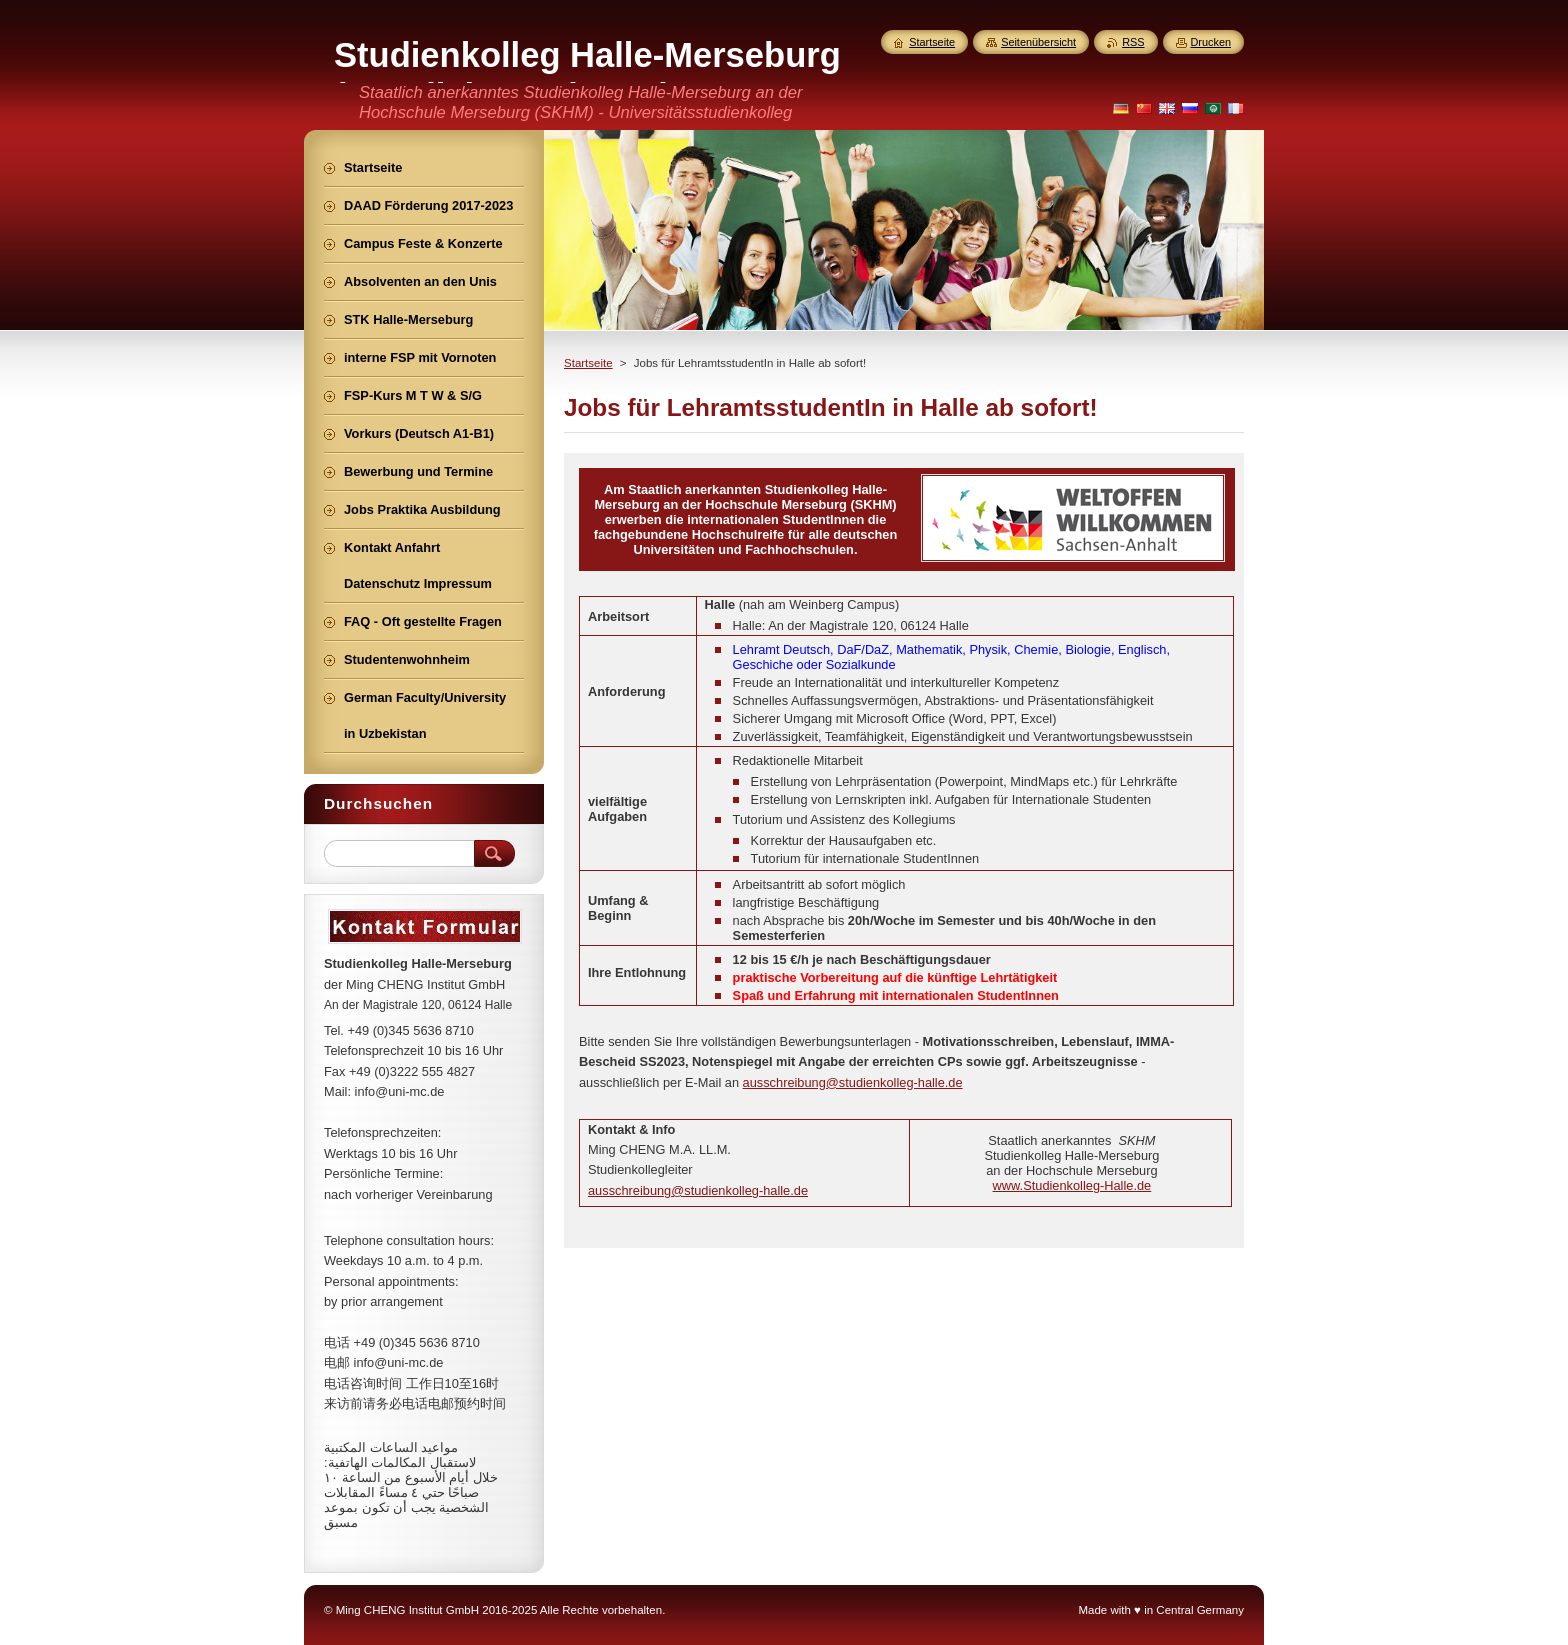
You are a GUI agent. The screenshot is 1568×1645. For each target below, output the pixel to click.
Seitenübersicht (1038, 42)
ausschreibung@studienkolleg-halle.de (853, 1082)
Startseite (588, 363)
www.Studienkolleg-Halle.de (1072, 1185)
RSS (1133, 42)
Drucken (1211, 42)
